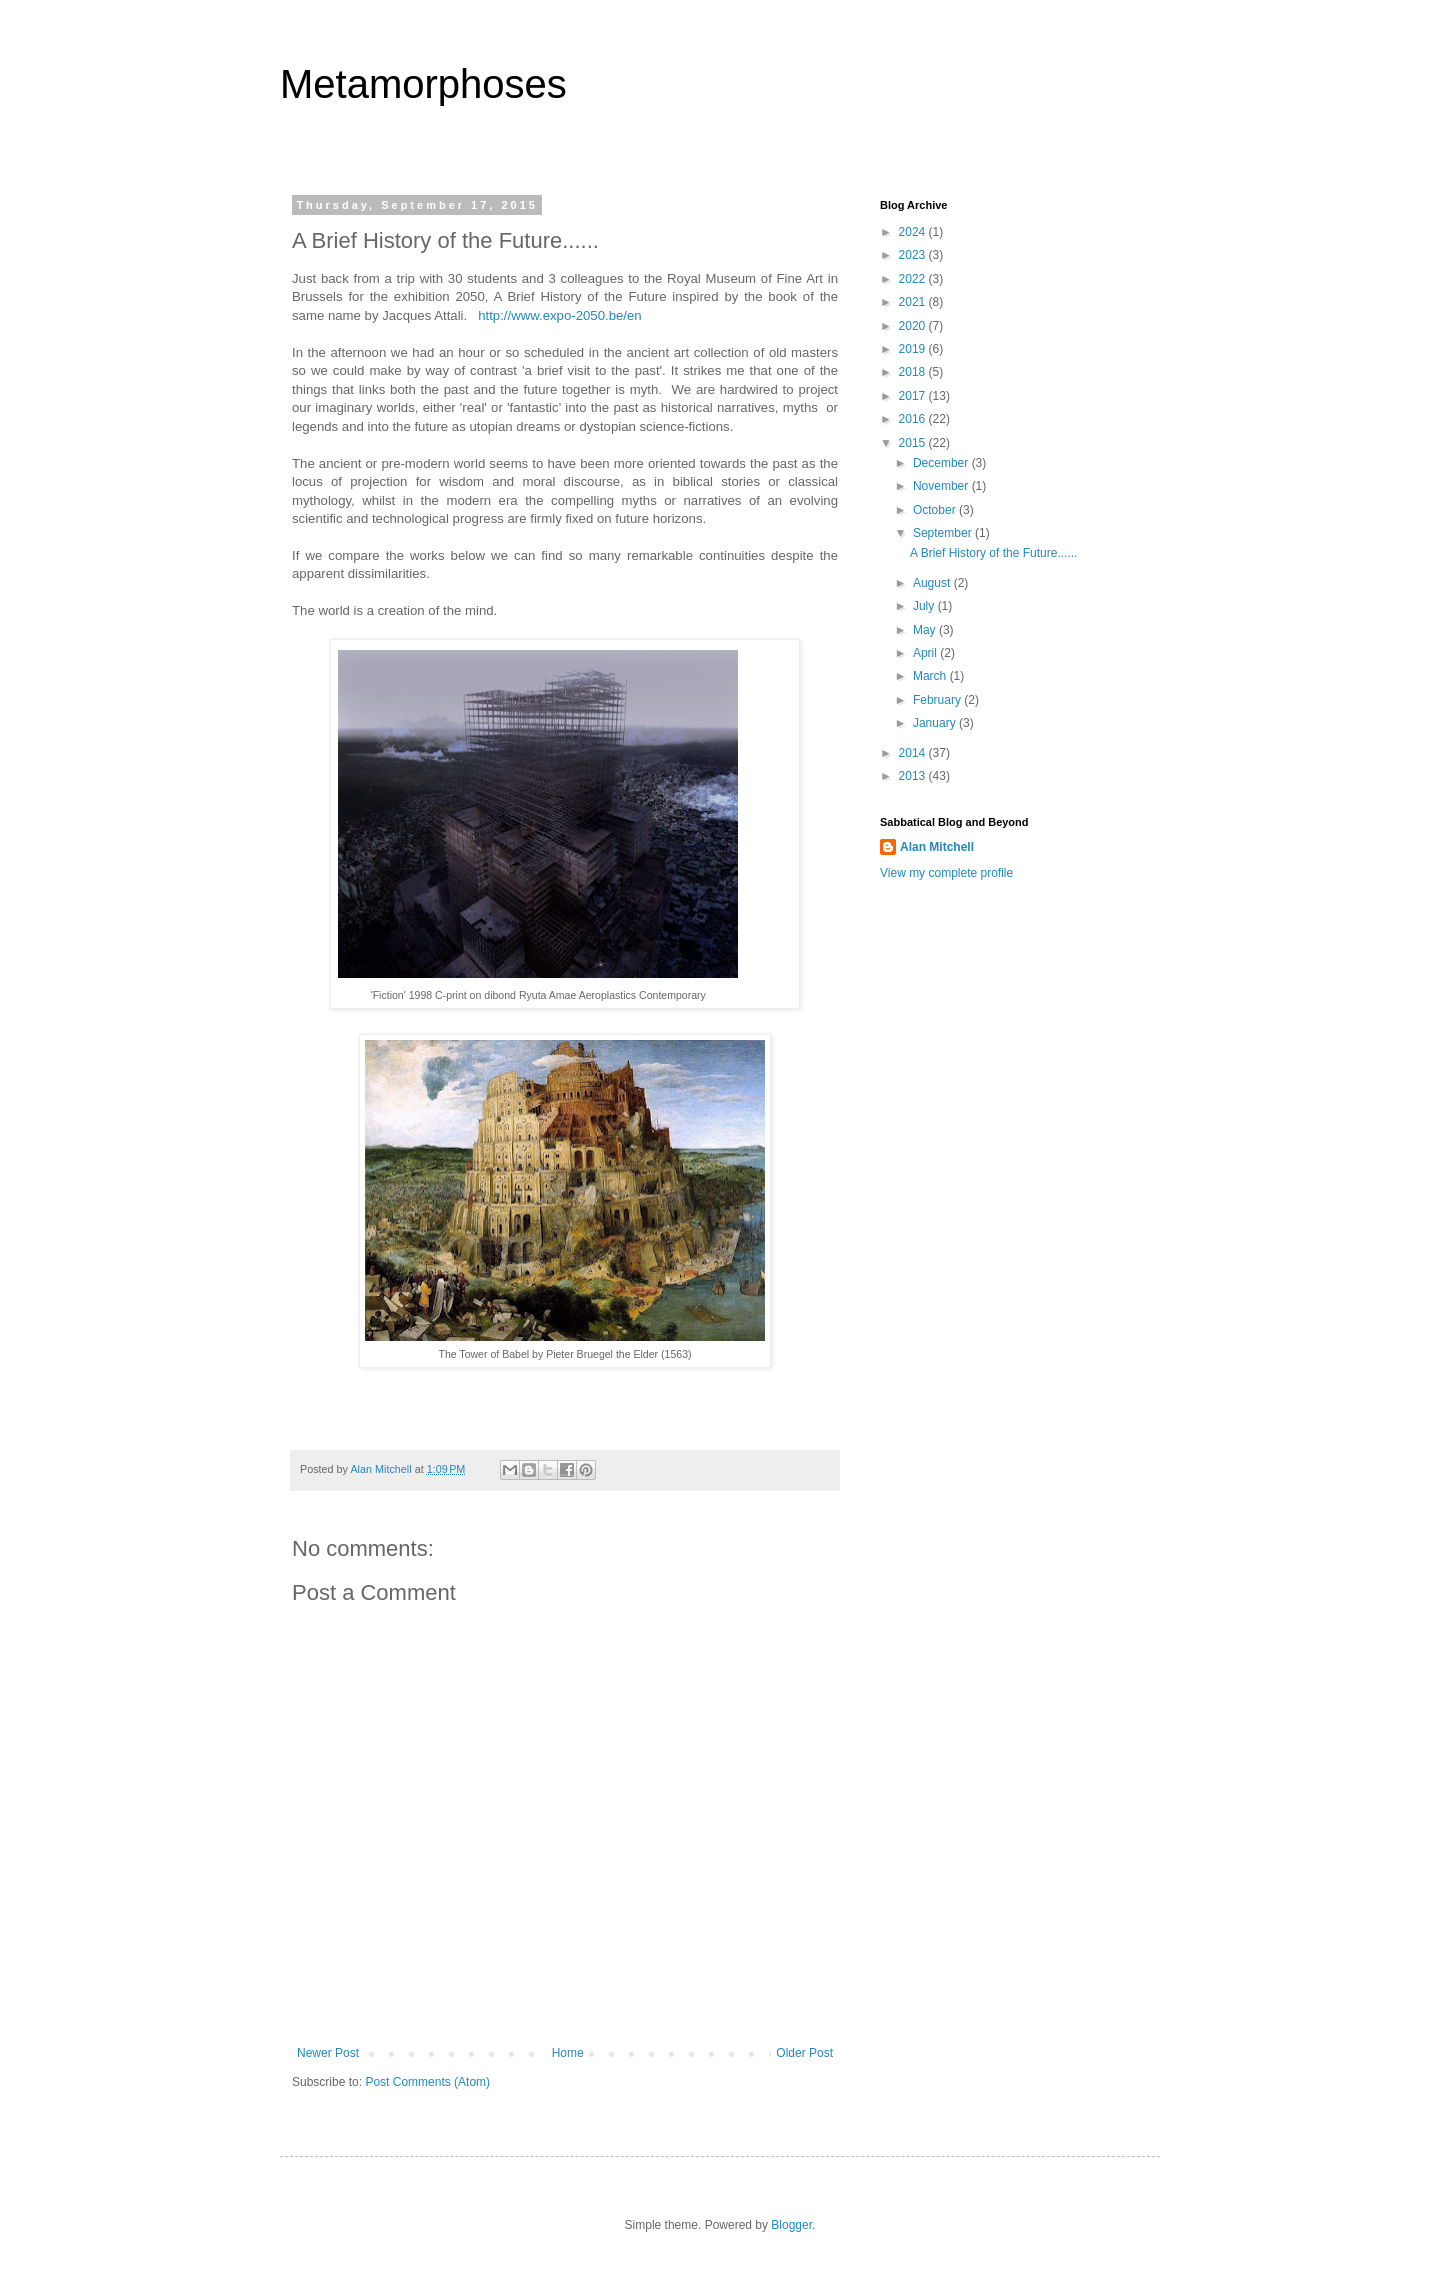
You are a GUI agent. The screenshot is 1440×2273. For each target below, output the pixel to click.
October (936, 510)
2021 (914, 302)
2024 (914, 232)
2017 (914, 396)
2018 (914, 372)
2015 (914, 443)
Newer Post (328, 2053)
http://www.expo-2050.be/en (560, 315)
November (942, 486)
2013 (914, 776)
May (926, 630)
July (925, 606)
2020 (914, 326)
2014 (914, 753)
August (933, 583)
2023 (914, 255)
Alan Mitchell (937, 847)
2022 (914, 279)
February (938, 700)
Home (568, 2053)
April (926, 653)
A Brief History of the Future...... (993, 553)
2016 (914, 419)
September (944, 533)
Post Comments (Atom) (427, 2082)
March (931, 676)
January (936, 723)
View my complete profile (946, 873)
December (942, 463)
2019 (914, 349)
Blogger (791, 2225)
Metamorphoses (423, 84)
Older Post (804, 2053)
